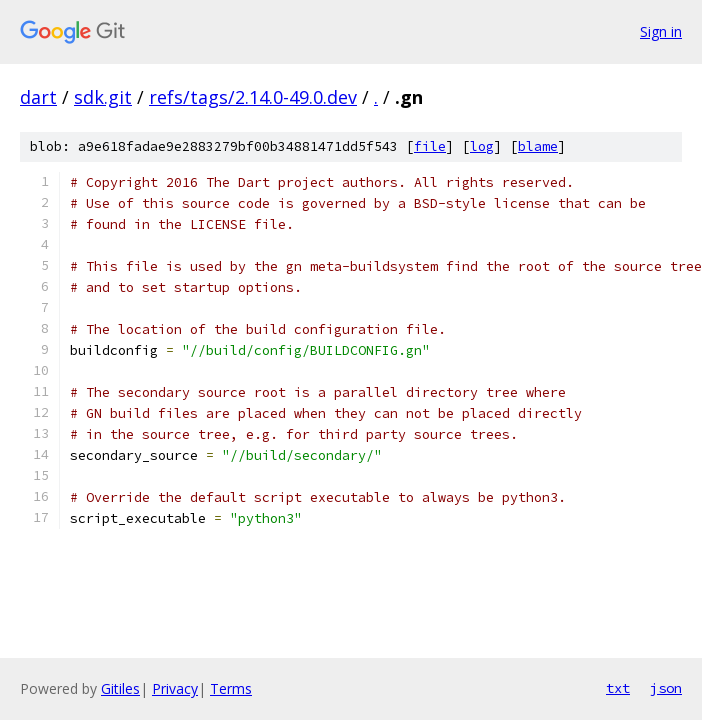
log (482, 146)
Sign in (661, 31)
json (666, 688)
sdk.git (103, 97)
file (430, 146)
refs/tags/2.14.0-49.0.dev (253, 97)
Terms (231, 688)
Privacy (175, 688)
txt (618, 688)
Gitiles (120, 688)
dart (38, 97)
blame (538, 146)
